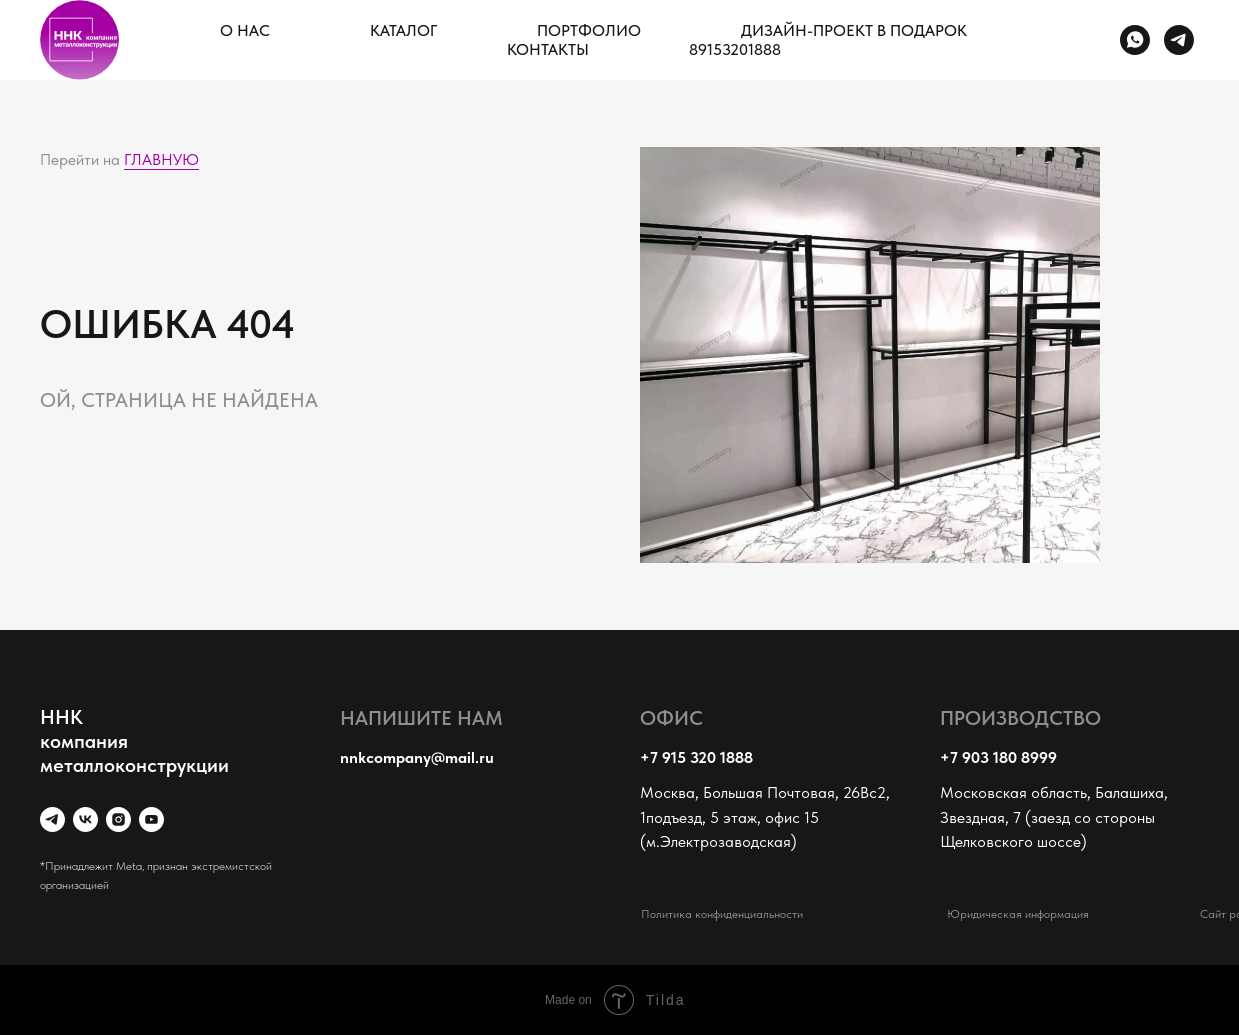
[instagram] (118, 819)
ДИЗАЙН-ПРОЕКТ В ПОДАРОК (854, 30)
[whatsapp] (1135, 40)
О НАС (245, 30)
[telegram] (1179, 40)
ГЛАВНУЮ (161, 159)
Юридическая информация (1018, 914)
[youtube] (151, 819)
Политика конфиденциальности (722, 914)
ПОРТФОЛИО (589, 30)
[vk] (85, 819)
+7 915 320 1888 (696, 757)
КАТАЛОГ (403, 30)
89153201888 (735, 49)
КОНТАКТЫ (548, 49)
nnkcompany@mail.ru (417, 757)
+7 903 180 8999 (998, 757)
